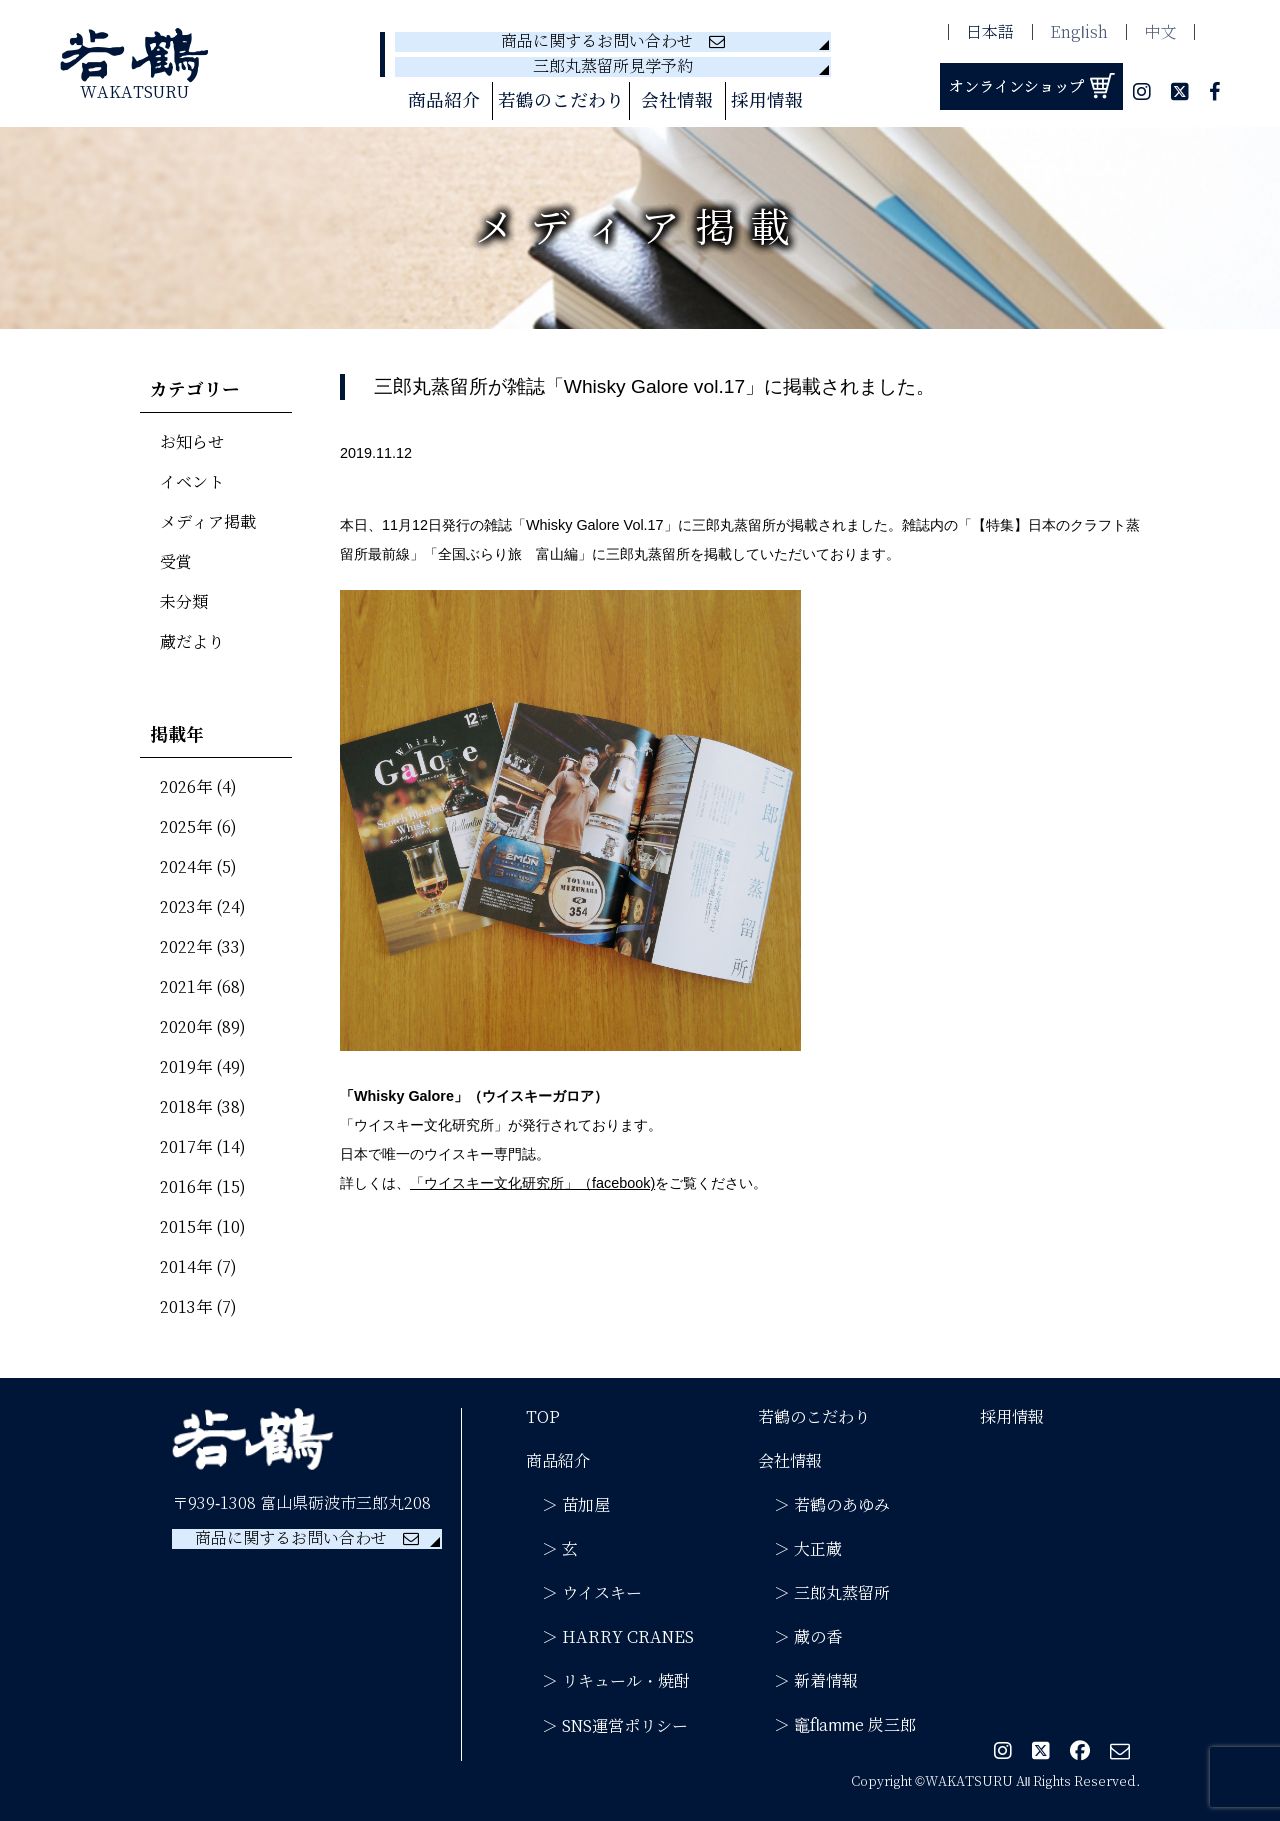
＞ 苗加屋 (568, 1505)
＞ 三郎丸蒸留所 (824, 1593)
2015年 (186, 1227)
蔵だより (192, 642)
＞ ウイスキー (584, 1593)
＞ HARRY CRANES (610, 1637)
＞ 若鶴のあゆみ (824, 1505)
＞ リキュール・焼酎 (608, 1681)
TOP (543, 1417)
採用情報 (767, 101)
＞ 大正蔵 (800, 1549)
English (1079, 32)
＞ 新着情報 (808, 1681)
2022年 (186, 947)
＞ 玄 (552, 1549)
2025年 (186, 827)
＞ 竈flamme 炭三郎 (837, 1725)
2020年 (186, 1027)
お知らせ (192, 442)
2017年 (186, 1147)
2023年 (186, 907)
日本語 (990, 32)
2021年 (186, 987)
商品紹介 (444, 101)
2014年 (186, 1267)
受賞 (176, 562)
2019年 (186, 1067)
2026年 (186, 787)
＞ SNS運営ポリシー (607, 1726)
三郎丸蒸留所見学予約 (613, 66)
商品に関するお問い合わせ (613, 41)
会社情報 (677, 101)
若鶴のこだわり (561, 101)
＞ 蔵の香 (800, 1637)
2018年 (186, 1107)
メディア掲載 (208, 522)
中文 (1160, 32)
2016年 (186, 1187)
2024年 (186, 867)
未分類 (184, 602)
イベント (192, 482)
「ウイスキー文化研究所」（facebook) (532, 1183)
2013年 (186, 1307)
